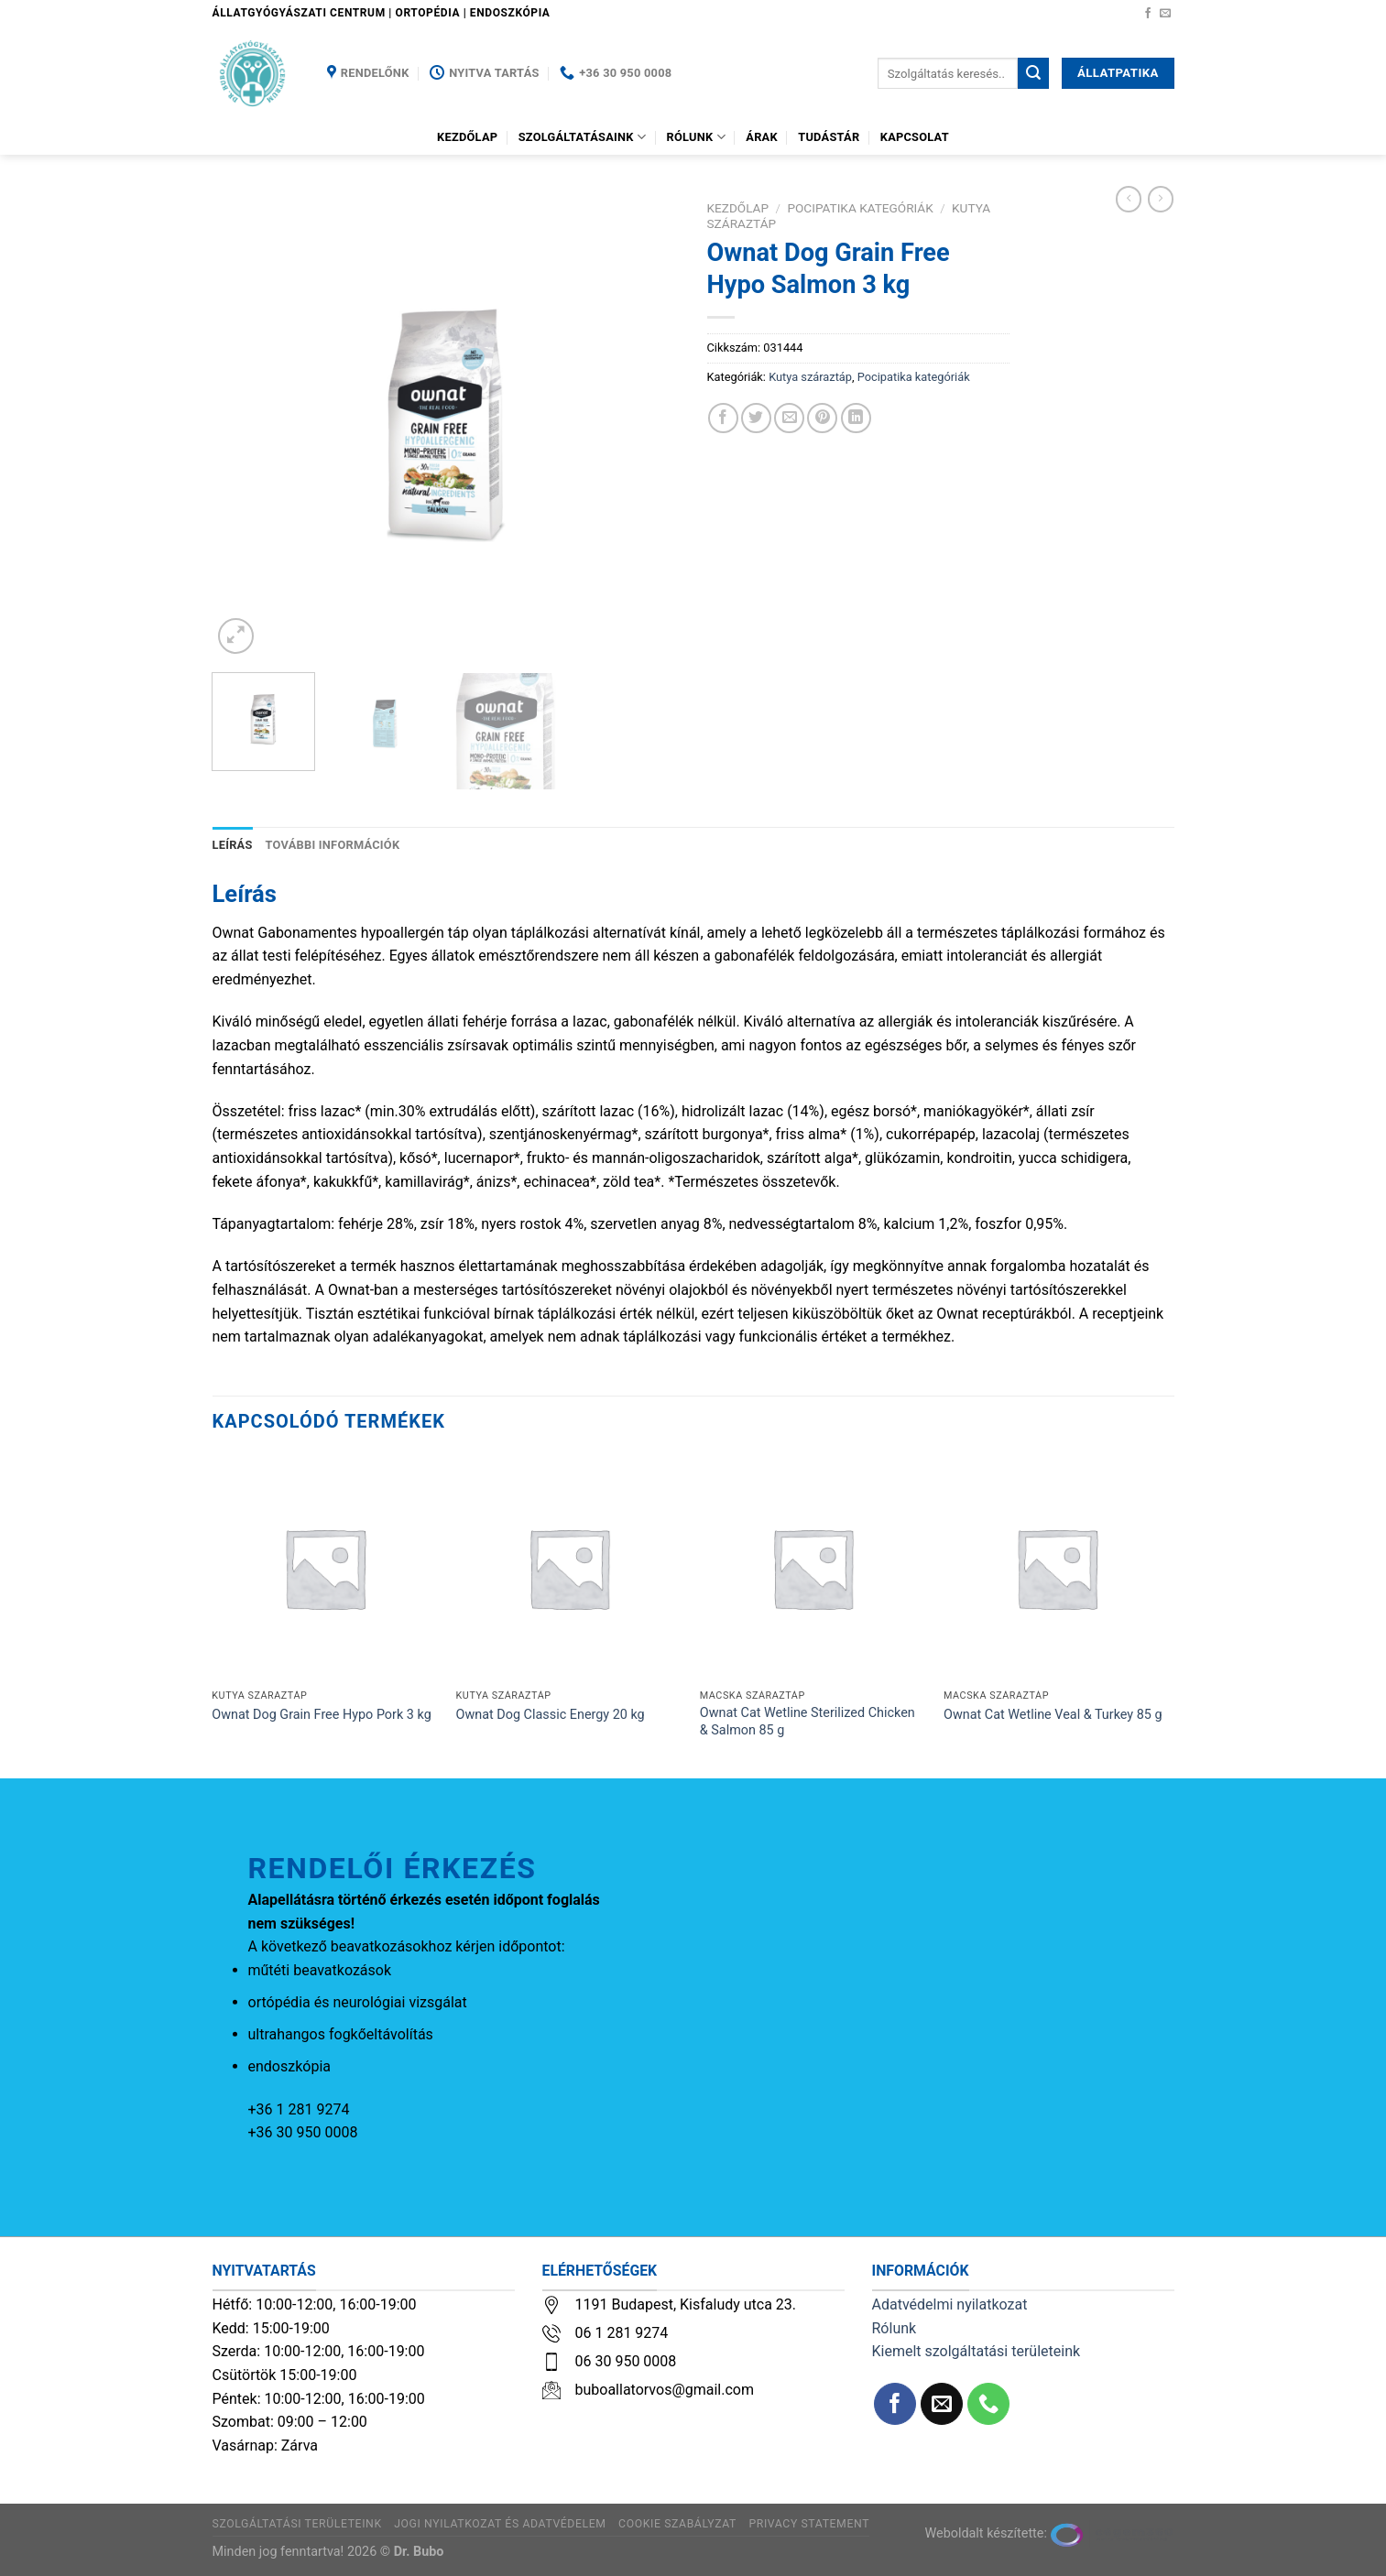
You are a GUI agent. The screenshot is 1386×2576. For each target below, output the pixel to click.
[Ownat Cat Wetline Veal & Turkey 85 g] (1057, 1568)
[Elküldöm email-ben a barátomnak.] (789, 418)
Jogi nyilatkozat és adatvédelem (500, 2523)
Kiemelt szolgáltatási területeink (976, 2351)
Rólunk (696, 137)
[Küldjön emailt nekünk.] (1165, 13)
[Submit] (1033, 73)
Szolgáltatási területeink (297, 2523)
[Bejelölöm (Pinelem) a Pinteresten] (822, 418)
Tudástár (828, 137)
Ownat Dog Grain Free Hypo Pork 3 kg (321, 1715)
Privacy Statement (808, 2523)
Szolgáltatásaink (582, 137)
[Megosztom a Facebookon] (723, 418)
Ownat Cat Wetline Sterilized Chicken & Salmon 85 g (807, 1721)
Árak (762, 137)
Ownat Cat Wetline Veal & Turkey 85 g (1053, 1715)
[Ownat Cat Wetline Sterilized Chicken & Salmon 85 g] (813, 1568)
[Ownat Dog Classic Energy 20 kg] (569, 1568)
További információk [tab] (333, 845)
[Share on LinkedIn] (856, 418)
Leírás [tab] (233, 845)
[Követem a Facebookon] (1147, 13)
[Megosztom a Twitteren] (756, 418)
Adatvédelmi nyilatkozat (950, 2304)
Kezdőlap (467, 137)
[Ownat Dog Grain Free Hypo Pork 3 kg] (325, 1568)
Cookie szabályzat (677, 2523)
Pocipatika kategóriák (860, 208)
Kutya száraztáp (810, 377)
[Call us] (988, 2404)
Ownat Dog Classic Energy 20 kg (550, 1715)
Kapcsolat (914, 137)
